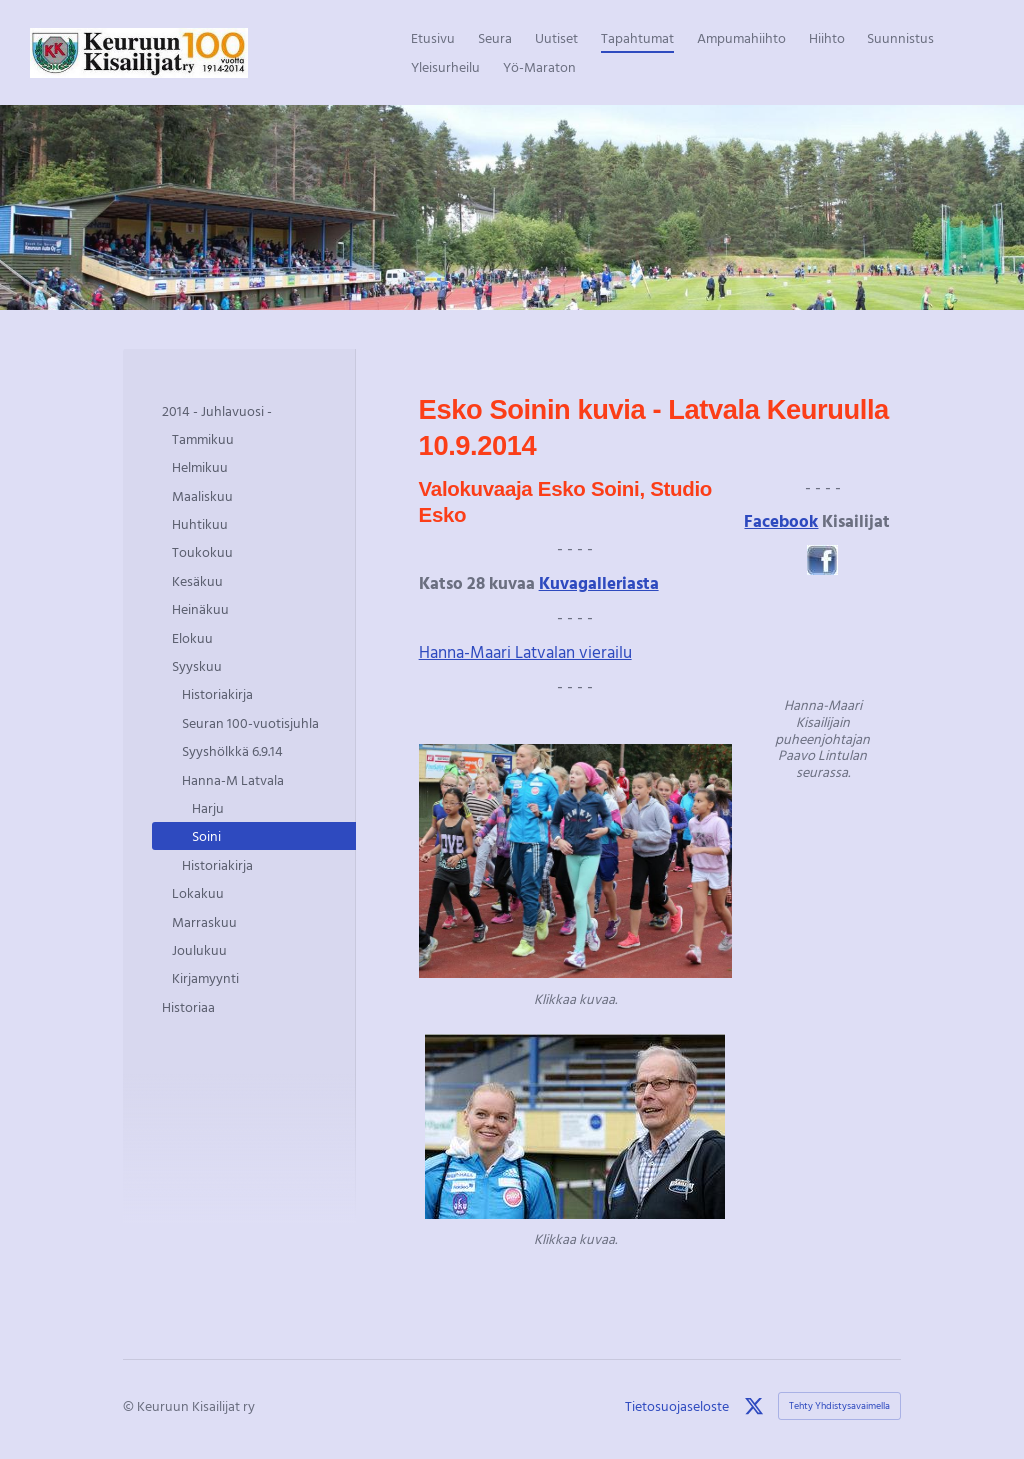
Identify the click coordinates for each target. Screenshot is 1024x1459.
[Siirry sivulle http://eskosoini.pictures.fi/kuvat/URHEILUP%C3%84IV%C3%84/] (575, 861)
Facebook (781, 520)
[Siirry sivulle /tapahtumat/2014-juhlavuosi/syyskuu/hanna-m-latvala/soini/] (822, 636)
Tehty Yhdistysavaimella (839, 1405)
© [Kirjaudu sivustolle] (130, 1405)
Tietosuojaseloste (677, 1406)
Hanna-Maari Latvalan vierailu (525, 651)
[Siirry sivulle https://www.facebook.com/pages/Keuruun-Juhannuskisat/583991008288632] (822, 560)
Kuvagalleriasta (599, 582)
